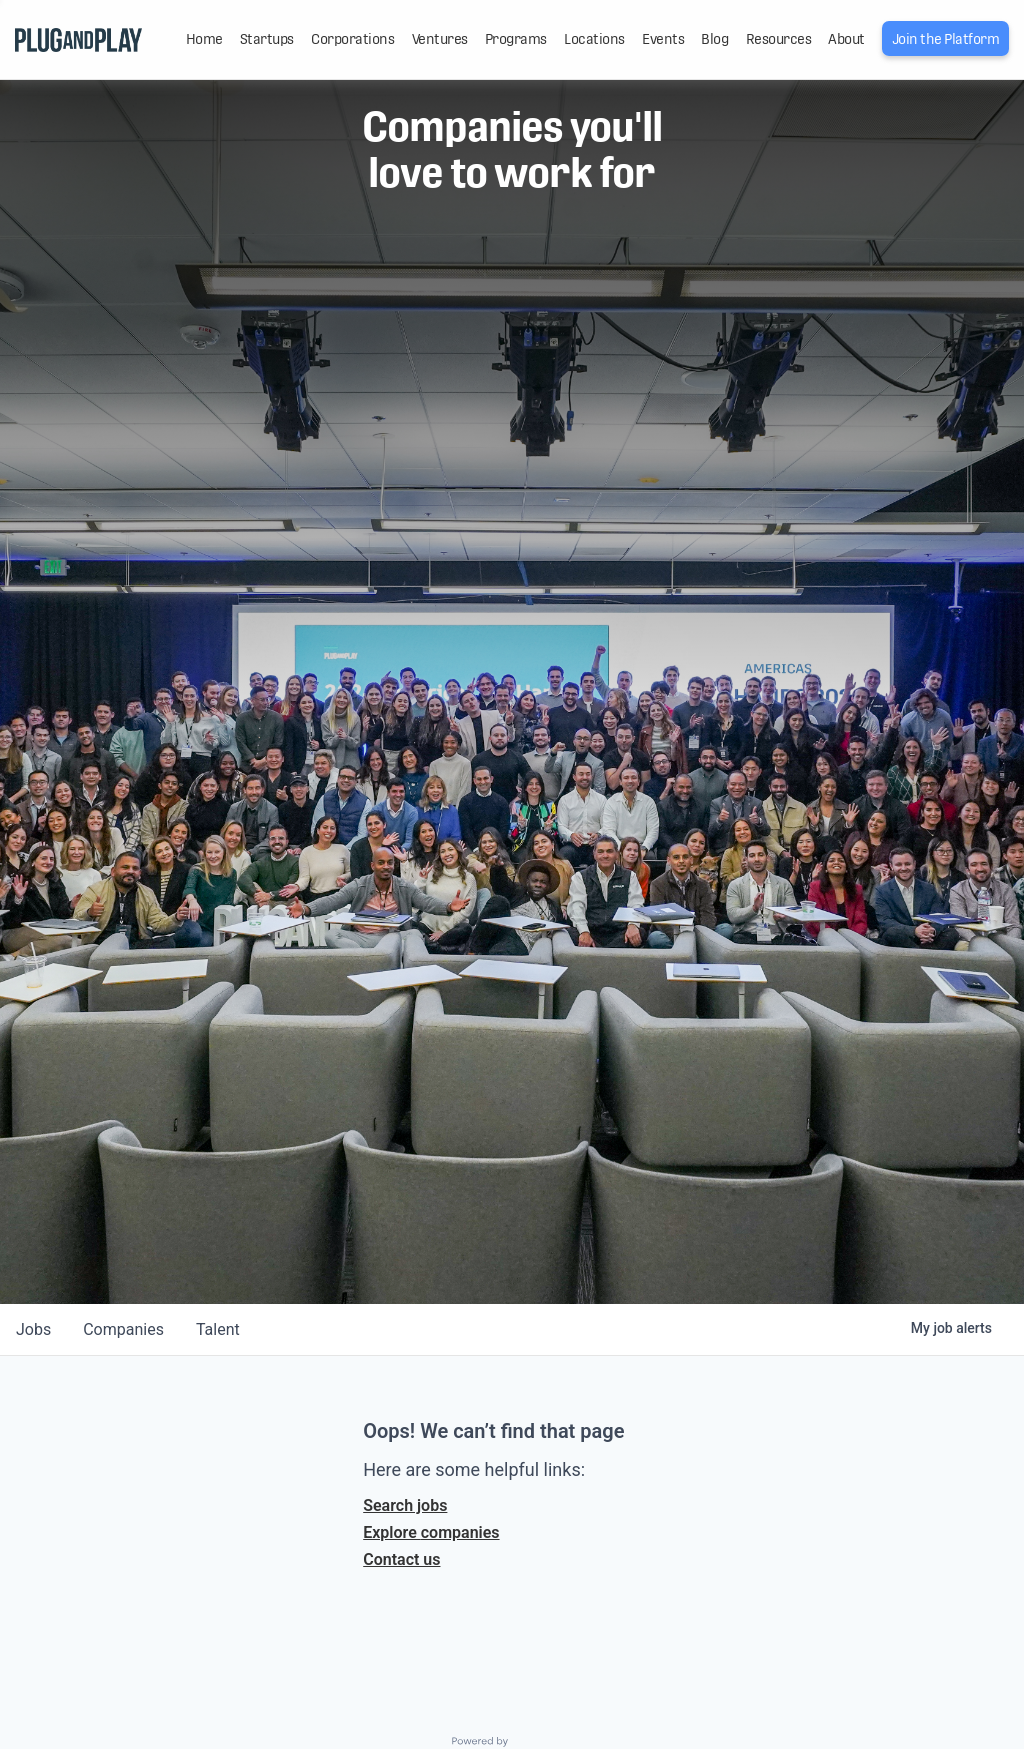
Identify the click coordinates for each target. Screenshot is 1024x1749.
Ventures (440, 39)
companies (123, 1329)
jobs (33, 1329)
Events (663, 39)
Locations (594, 39)
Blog (714, 39)
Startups (267, 39)
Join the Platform (946, 39)
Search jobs (405, 1505)
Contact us (401, 1559)
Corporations (352, 39)
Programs (516, 39)
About (846, 39)
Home (204, 39)
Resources (779, 39)
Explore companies (431, 1532)
